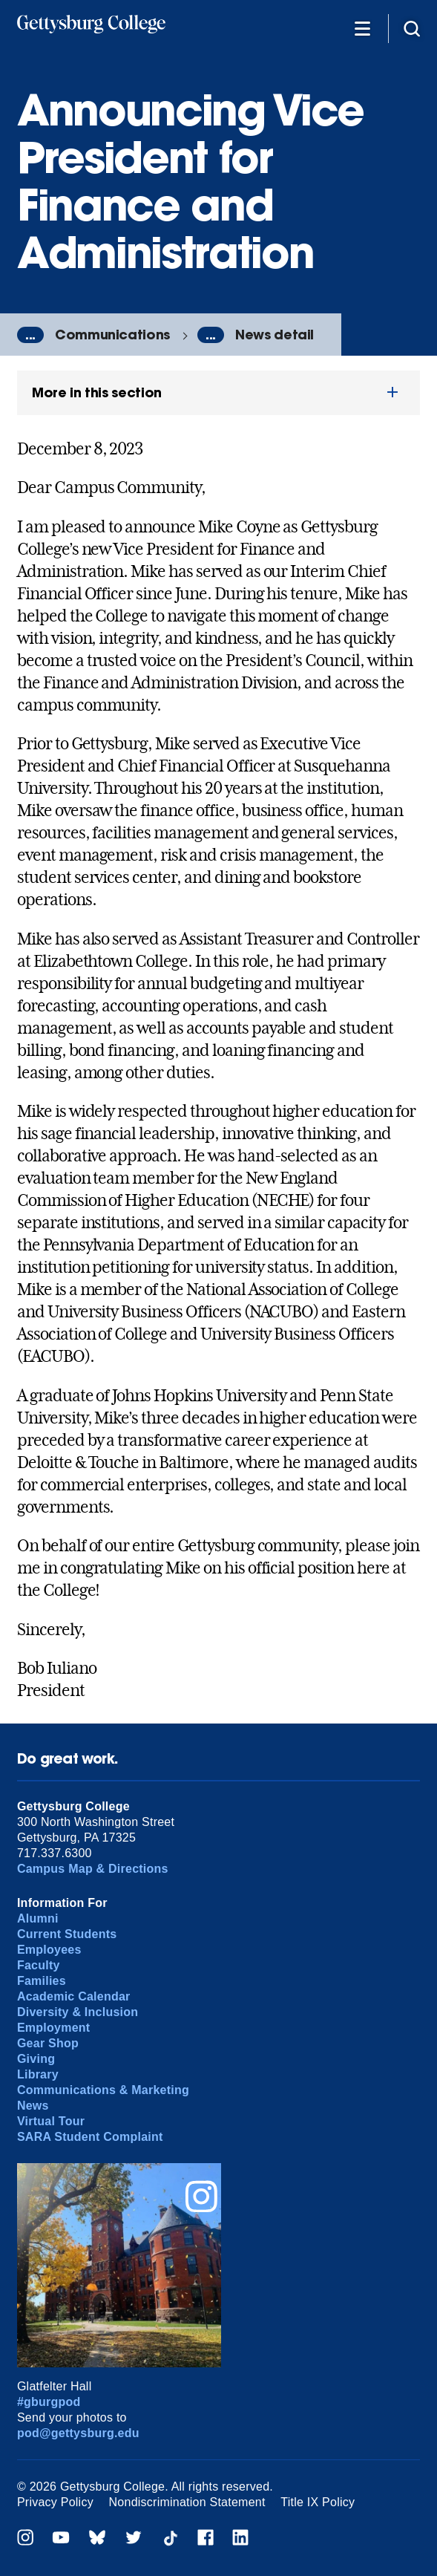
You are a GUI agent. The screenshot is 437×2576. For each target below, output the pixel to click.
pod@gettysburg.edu (78, 2433)
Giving (36, 2058)
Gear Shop (48, 2043)
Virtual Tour (51, 2121)
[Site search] (412, 28)
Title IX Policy (317, 2502)
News (33, 2105)
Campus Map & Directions (92, 1868)
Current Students (67, 1934)
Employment (53, 2027)
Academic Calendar (74, 1996)
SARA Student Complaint (90, 2136)
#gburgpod (49, 2402)
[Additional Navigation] (362, 28)
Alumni (38, 1918)
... (30, 335)
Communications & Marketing (103, 2090)
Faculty (38, 1965)
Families (41, 1981)
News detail (274, 334)
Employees (49, 1949)
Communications (112, 334)
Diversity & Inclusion (77, 2012)
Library (38, 2074)
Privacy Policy (55, 2502)
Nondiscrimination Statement (187, 2502)
